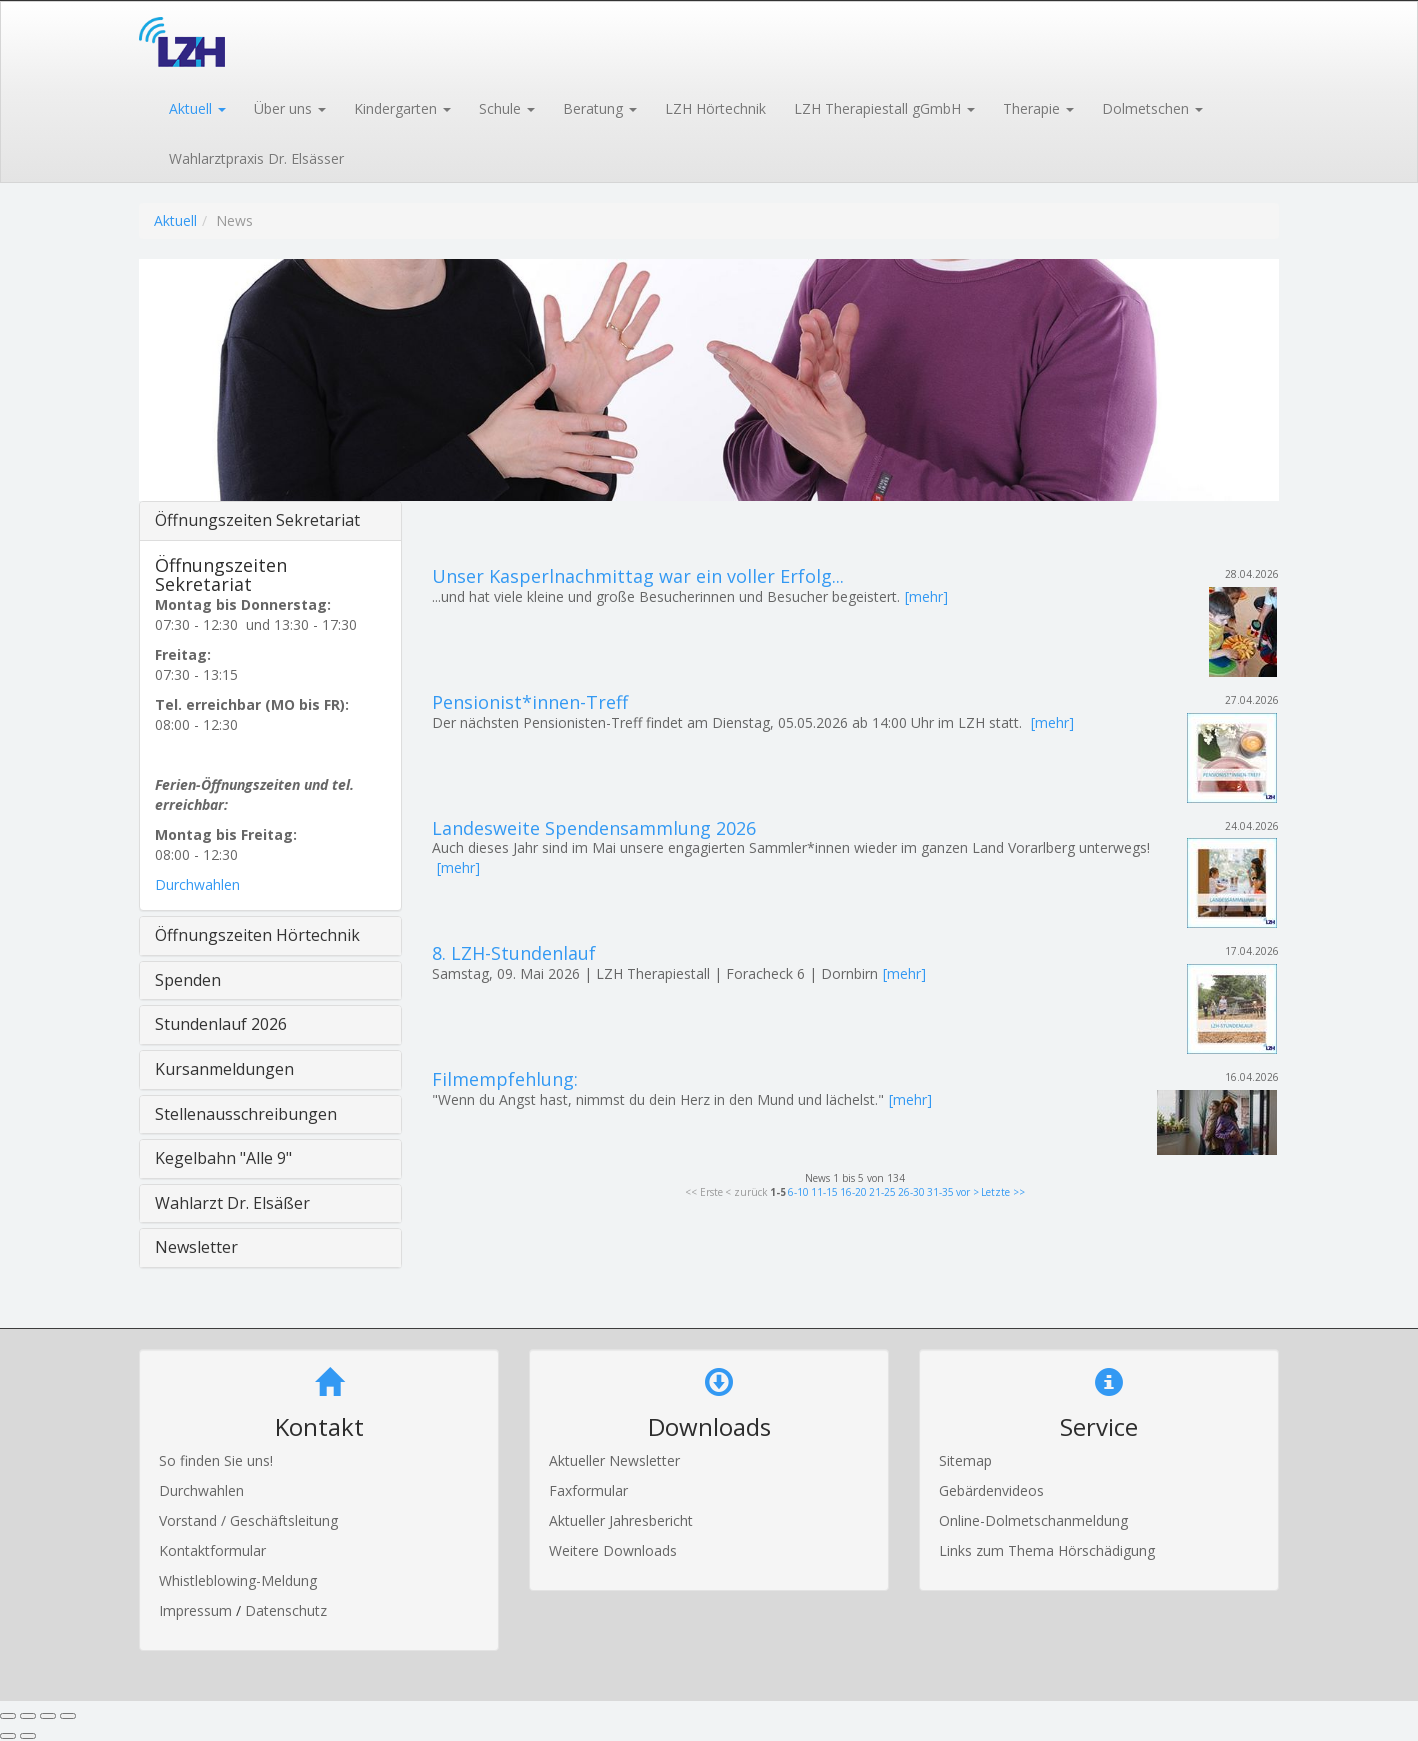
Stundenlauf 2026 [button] (221, 1024)
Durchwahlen (197, 884)
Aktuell (175, 220)
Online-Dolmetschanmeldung (1033, 1520)
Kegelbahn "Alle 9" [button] (223, 1158)
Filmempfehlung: (505, 1079)
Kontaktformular (212, 1550)
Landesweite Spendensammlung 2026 (594, 828)
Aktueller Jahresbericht (621, 1520)
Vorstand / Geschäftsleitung (248, 1520)
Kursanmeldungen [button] (224, 1069)
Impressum (197, 1610)
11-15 (824, 1192)
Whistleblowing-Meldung (238, 1580)
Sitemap (965, 1460)
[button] (196, 107)
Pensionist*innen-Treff (530, 702)
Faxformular (588, 1490)
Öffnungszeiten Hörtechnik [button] (257, 935)
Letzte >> (1003, 1192)
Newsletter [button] (196, 1247)
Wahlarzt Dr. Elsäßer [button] (232, 1203)
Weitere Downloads (613, 1550)
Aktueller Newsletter (614, 1460)
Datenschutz (286, 1610)
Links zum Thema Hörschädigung (1047, 1550)
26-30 (911, 1192)
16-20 (853, 1192)
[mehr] (926, 596)
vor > (967, 1192)
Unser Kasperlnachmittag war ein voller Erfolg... (638, 576)
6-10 (798, 1192)
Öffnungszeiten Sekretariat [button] (257, 520)
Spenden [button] (188, 980)
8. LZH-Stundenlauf (514, 953)
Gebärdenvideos (991, 1490)
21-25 (882, 1192)
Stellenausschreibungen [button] (246, 1114)
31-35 (940, 1192)
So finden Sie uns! (216, 1460)
